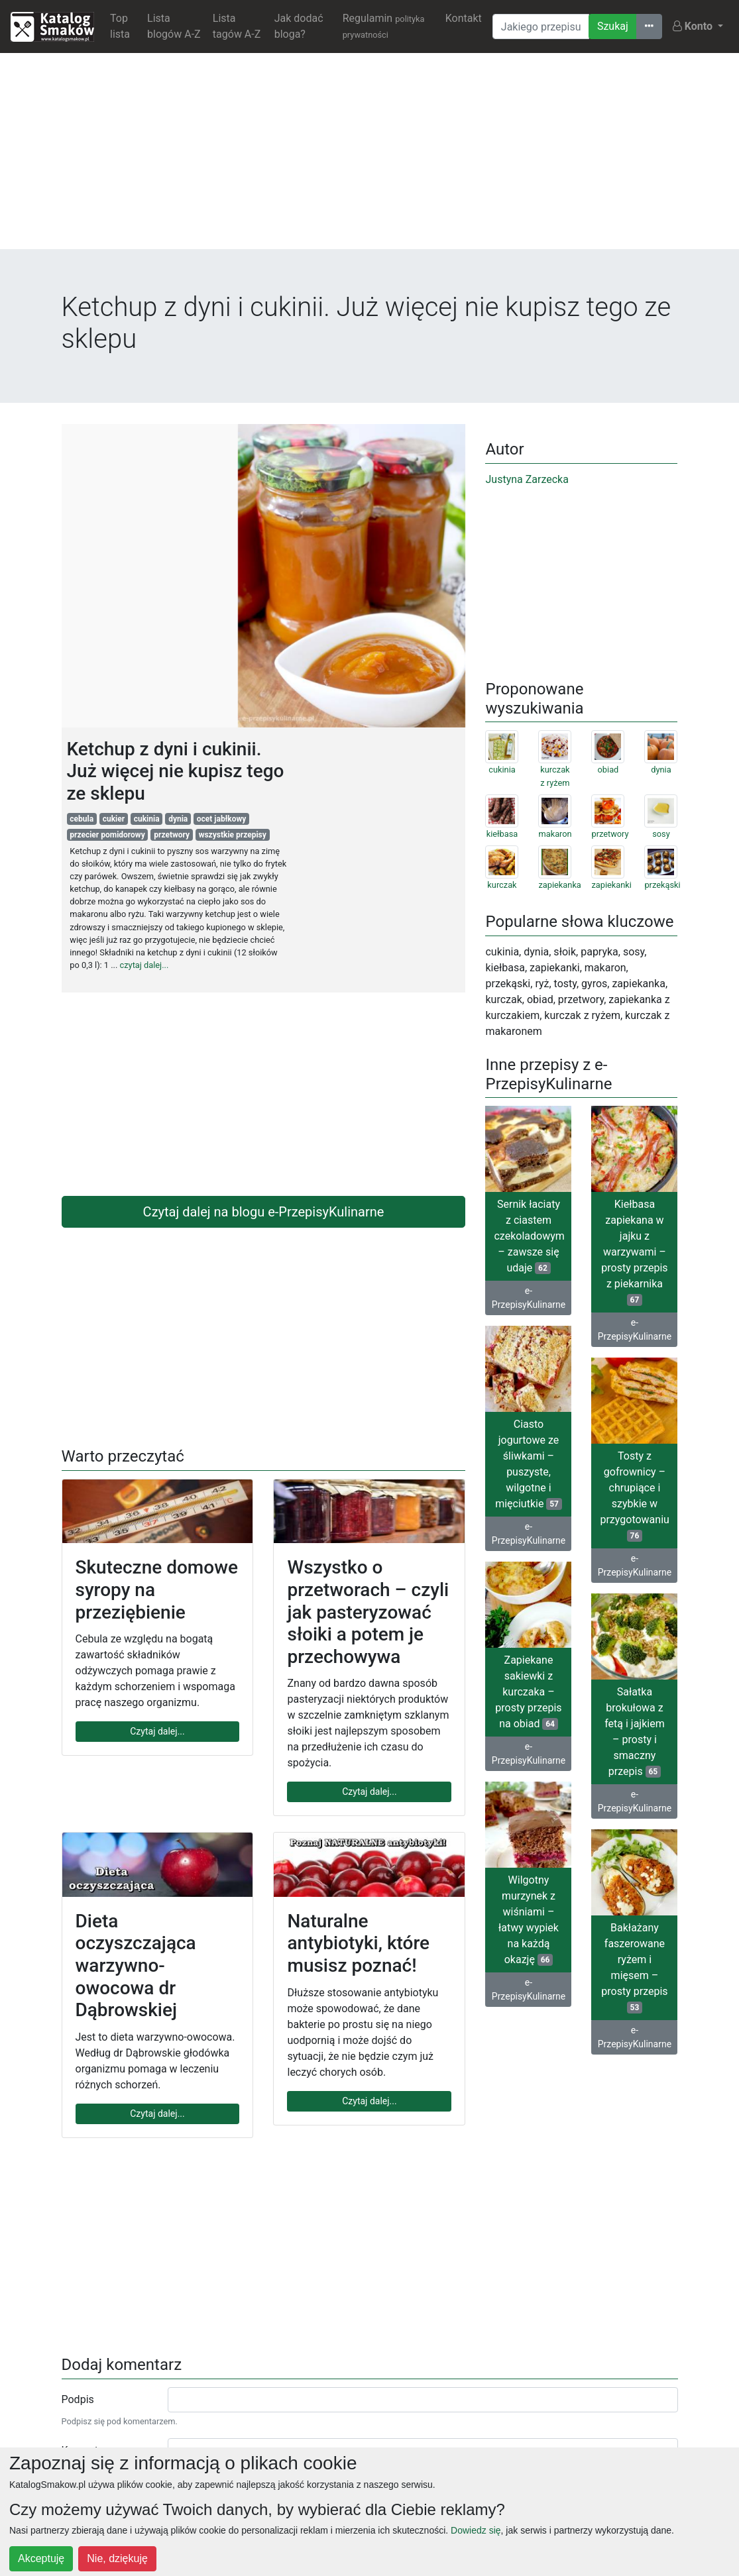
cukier (114, 819)
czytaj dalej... (144, 965)
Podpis (78, 2399)
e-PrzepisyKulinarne (528, 1297)
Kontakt (463, 18)
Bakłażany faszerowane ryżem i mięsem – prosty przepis (634, 1967)
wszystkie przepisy (232, 834)
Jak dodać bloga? (298, 26)
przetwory (172, 834)
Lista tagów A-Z (236, 26)
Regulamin (384, 26)
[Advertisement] (369, 156)
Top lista (120, 26)
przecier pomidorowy (107, 834)
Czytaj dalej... (157, 1731)
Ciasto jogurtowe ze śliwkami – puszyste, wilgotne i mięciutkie (528, 1464)
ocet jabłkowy (222, 819)
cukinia (147, 819)
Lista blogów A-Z (174, 26)
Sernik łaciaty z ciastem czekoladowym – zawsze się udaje (529, 1236)
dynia (178, 819)
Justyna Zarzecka (526, 479)
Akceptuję (41, 2558)
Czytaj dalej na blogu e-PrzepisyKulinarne (263, 1212)
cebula (81, 819)
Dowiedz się (475, 2530)
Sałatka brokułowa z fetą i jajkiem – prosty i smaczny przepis (634, 1732)
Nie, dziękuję (117, 2558)
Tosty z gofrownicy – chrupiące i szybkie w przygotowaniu (634, 1496)
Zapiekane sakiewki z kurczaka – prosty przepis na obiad (528, 1692)
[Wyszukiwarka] (540, 26)
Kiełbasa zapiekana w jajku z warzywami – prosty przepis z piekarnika (634, 1252)
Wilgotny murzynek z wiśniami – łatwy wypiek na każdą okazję (528, 1920)
